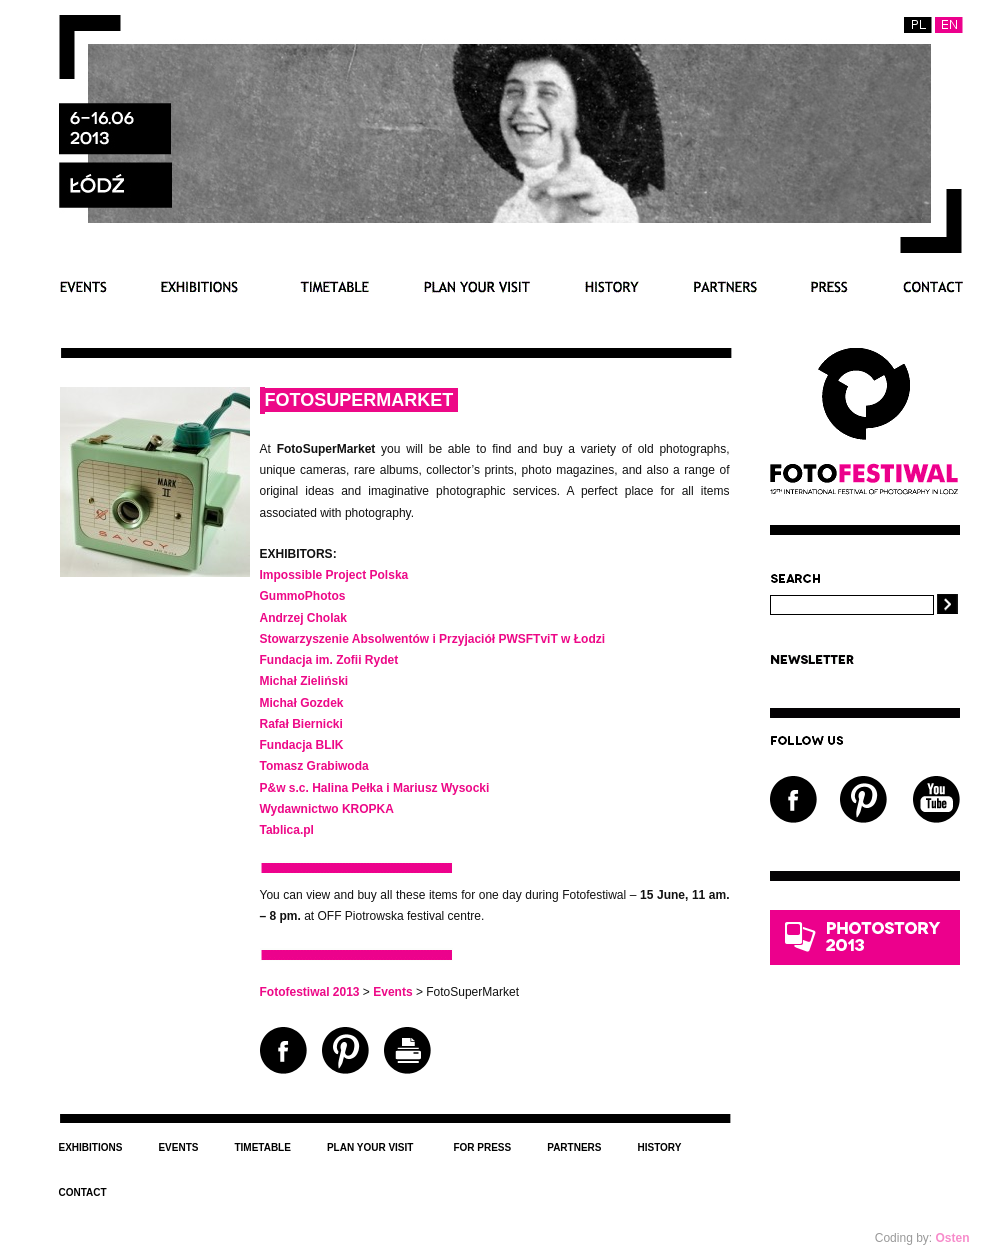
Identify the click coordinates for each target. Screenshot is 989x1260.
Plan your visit (477, 286)
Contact (932, 286)
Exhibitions (199, 286)
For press (829, 286)
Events (83, 286)
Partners (725, 286)
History (612, 286)
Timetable (331, 286)
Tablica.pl (287, 830)
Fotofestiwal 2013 (310, 992)
